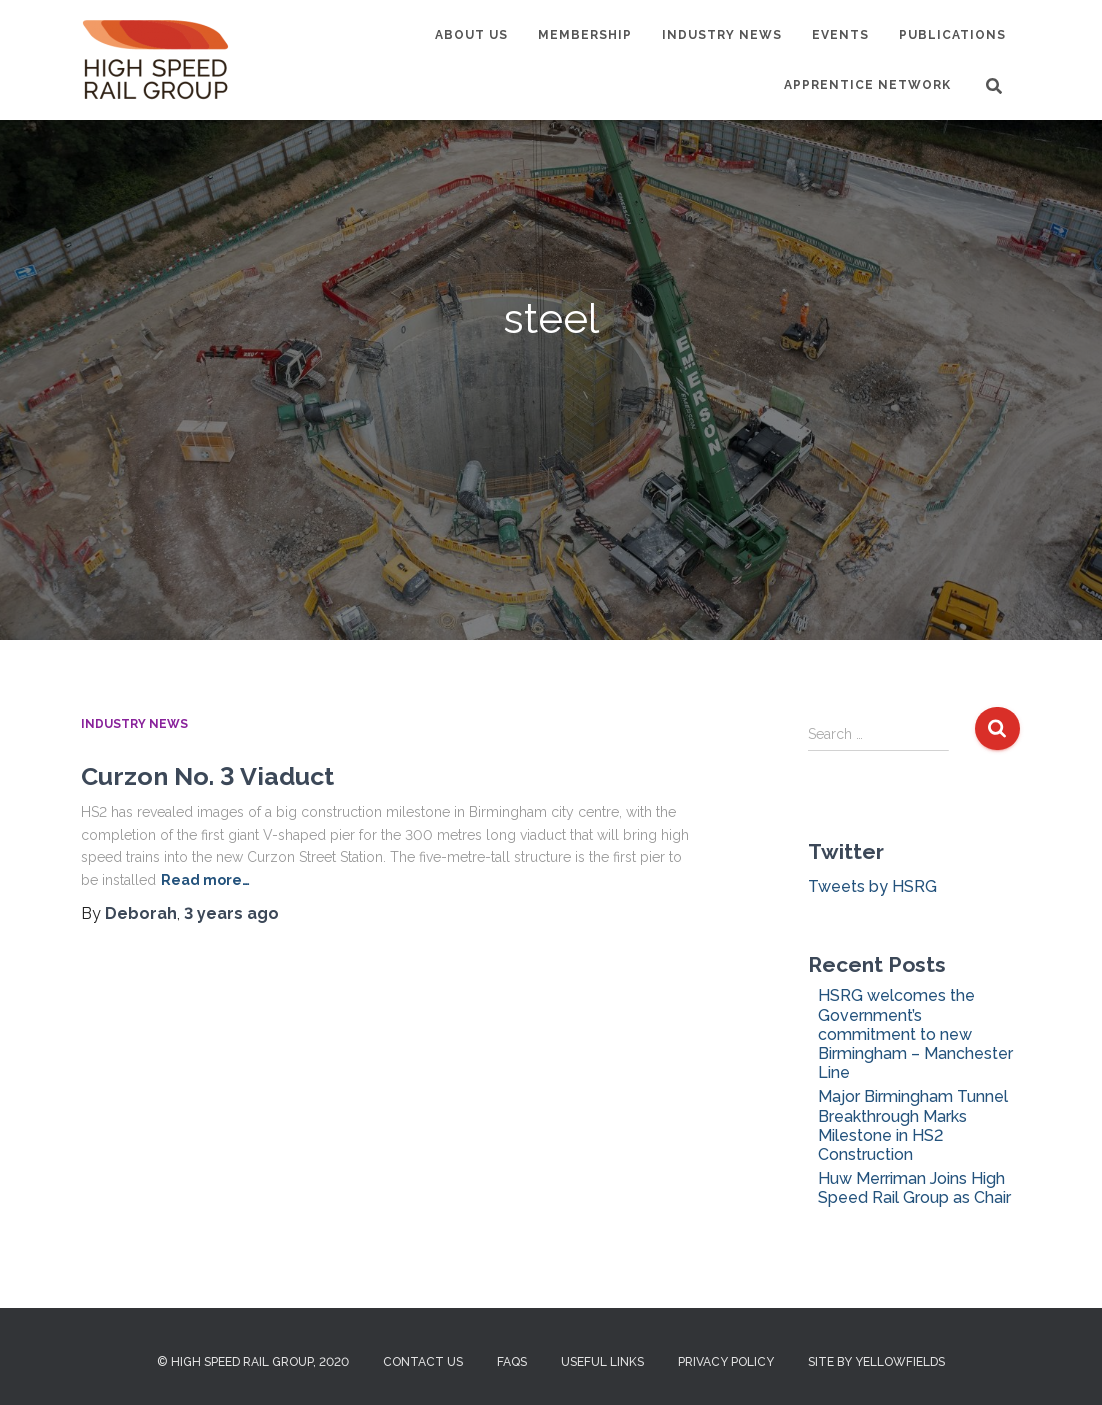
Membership (585, 35)
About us (471, 35)
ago (231, 913)
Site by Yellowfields (876, 1362)
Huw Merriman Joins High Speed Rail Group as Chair (914, 1188)
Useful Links (602, 1362)
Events (840, 35)
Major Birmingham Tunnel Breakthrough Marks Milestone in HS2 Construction (913, 1125)
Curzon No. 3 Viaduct (207, 776)
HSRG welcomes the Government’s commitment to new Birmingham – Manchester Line (915, 1034)
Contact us (423, 1362)
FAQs (512, 1362)
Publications (952, 35)
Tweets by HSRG (872, 886)
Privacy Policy (726, 1362)
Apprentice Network (867, 85)
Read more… (205, 880)
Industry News (722, 35)
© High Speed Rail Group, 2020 (253, 1362)
